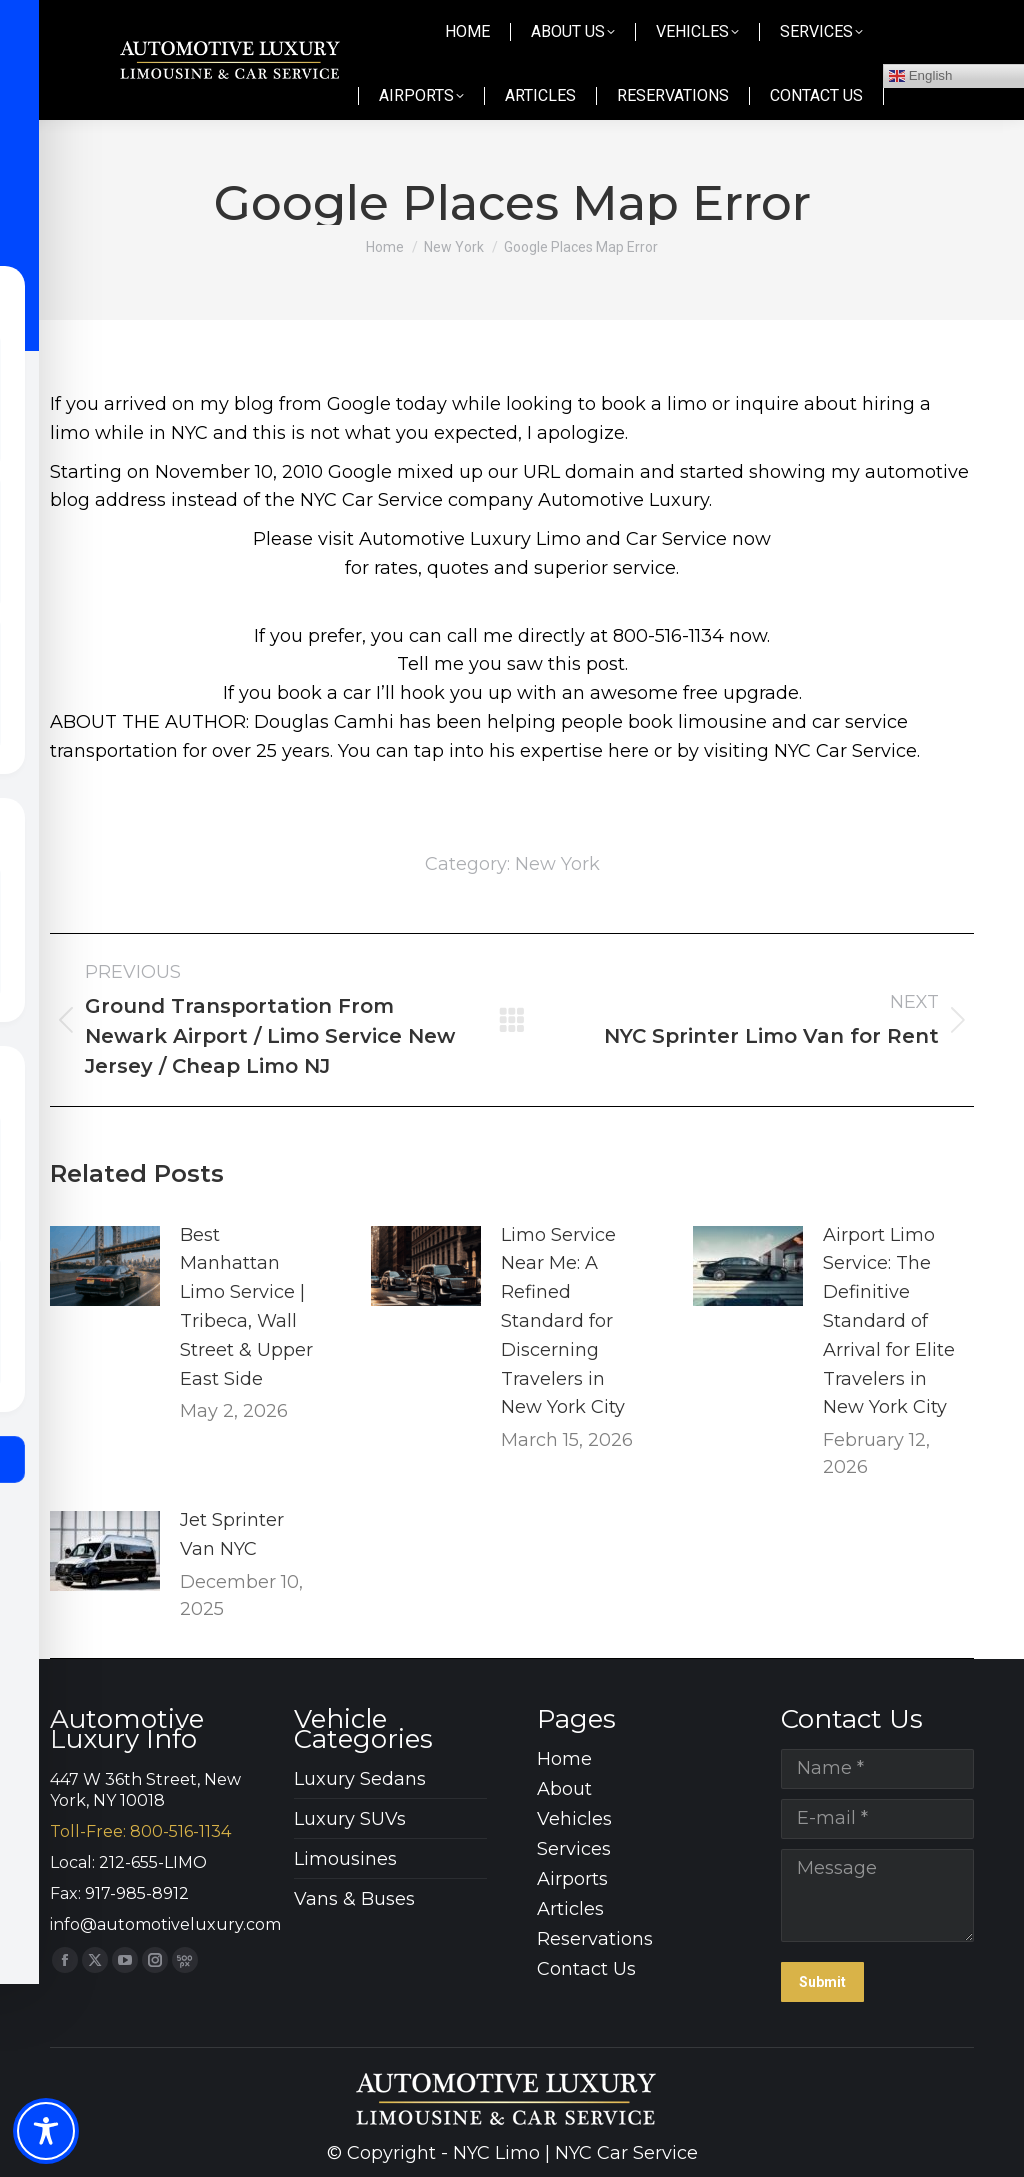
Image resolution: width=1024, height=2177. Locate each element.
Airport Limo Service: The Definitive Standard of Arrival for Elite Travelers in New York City (889, 1321)
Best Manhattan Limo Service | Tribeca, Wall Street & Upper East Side (246, 1307)
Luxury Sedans (360, 1779)
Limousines (345, 1859)
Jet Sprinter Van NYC (232, 1534)
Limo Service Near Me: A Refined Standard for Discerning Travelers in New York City (563, 1321)
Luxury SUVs (350, 1819)
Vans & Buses (354, 1899)
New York (557, 864)
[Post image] (105, 1266)
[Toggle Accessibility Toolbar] (46, 2131)
